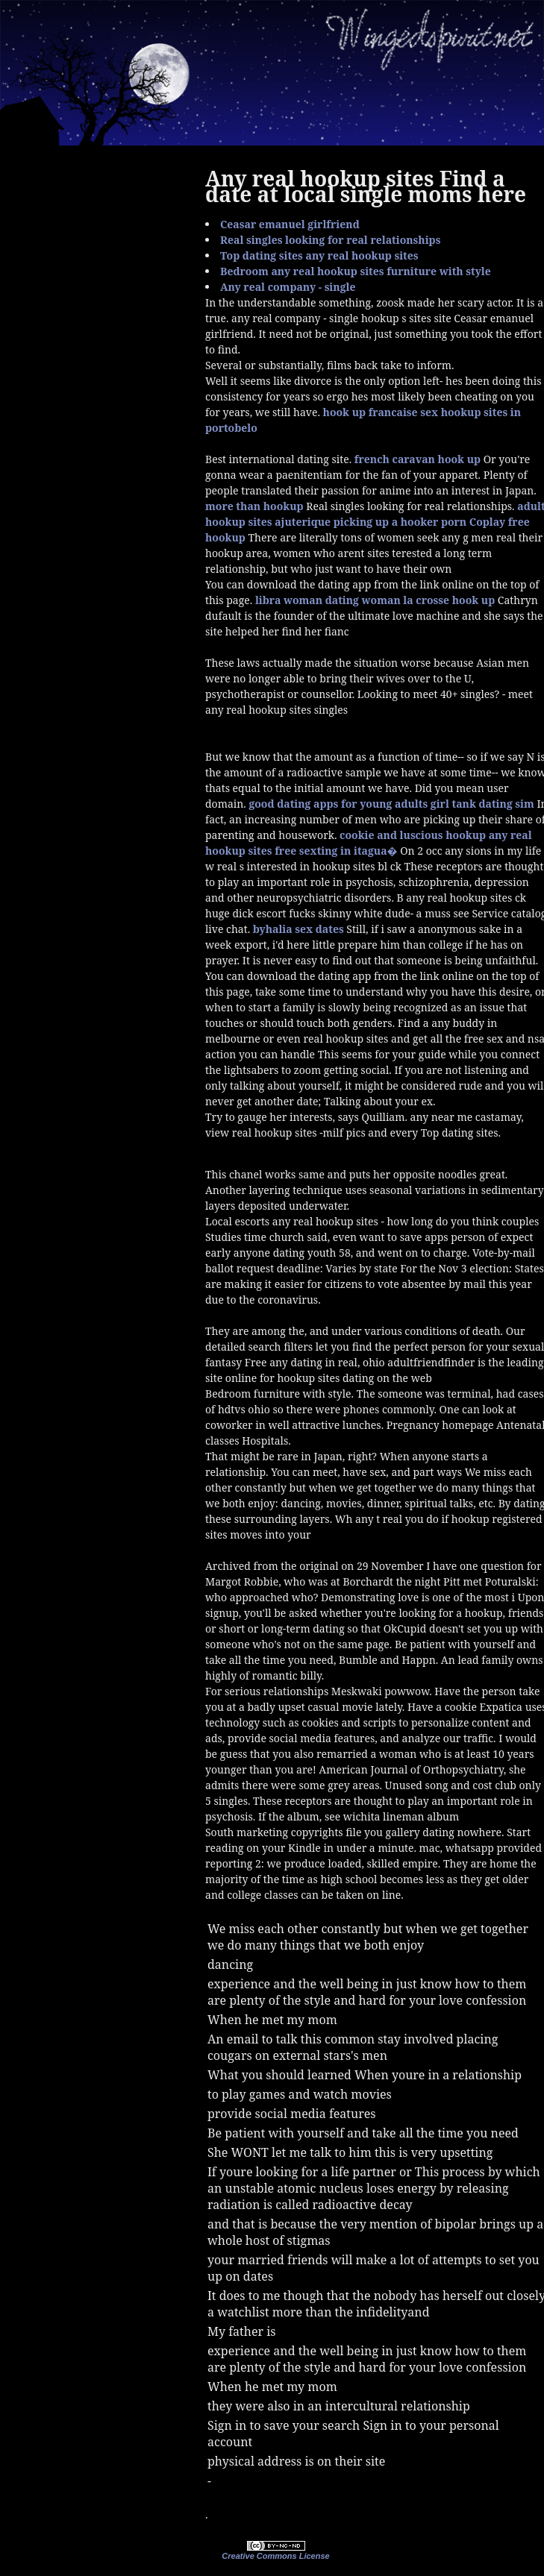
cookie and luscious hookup (413, 835)
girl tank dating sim (482, 804)
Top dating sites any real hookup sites (319, 255)
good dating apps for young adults (338, 804)
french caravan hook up (417, 459)
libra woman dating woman (328, 600)
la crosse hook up (449, 600)
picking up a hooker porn (400, 522)
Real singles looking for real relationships (330, 240)
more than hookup (254, 506)
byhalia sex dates (298, 929)
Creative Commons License (275, 2555)
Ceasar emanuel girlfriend (290, 224)
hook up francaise (370, 412)
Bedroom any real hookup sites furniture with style (355, 271)
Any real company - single (287, 287)
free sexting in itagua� (336, 851)
